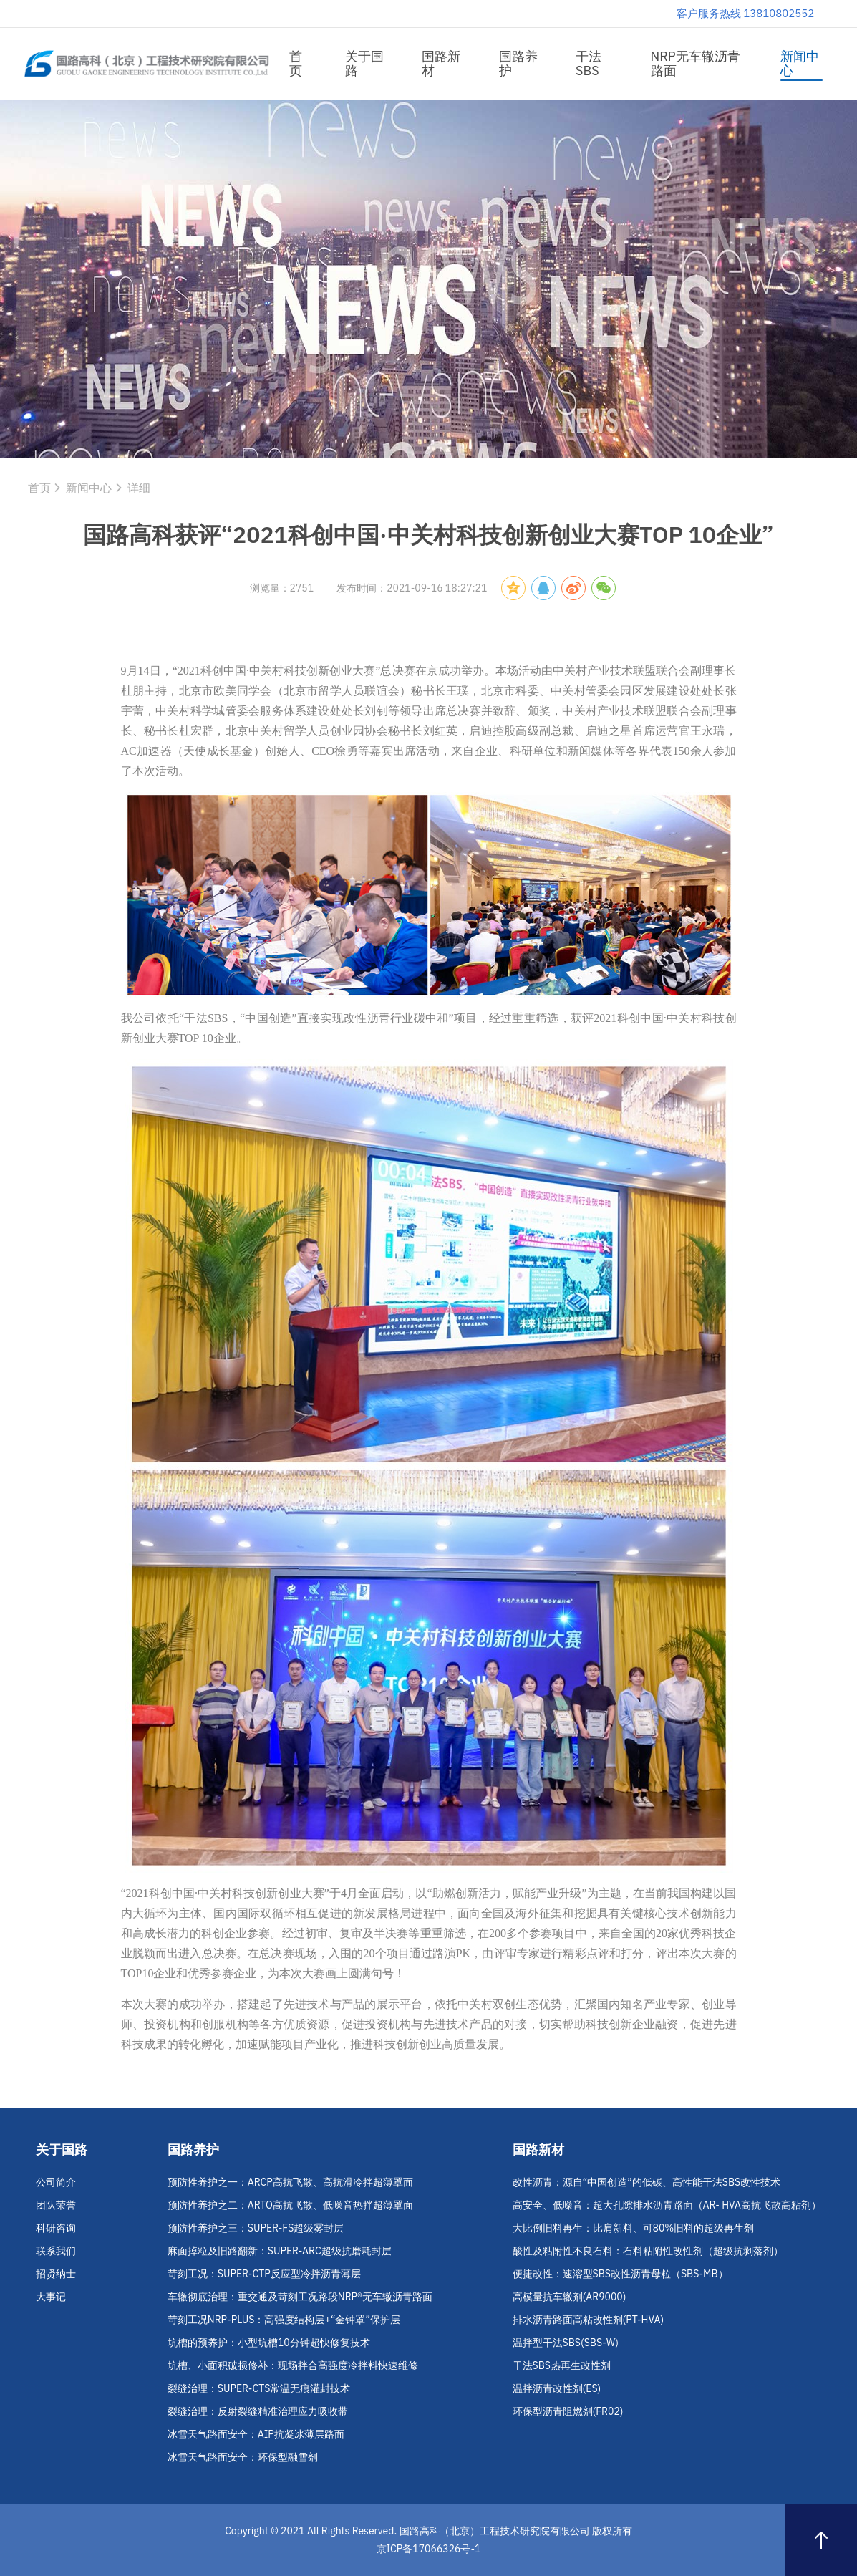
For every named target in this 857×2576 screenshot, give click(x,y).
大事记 (51, 2296)
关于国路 (364, 63)
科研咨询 (56, 2228)
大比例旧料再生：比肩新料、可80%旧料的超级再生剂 (634, 2228)
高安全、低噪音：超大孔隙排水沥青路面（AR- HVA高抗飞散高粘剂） (667, 2205)
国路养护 (518, 63)
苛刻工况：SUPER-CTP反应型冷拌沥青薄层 (264, 2273)
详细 (138, 488)
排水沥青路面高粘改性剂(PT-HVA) (588, 2319)
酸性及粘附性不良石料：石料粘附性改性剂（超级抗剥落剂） (648, 2250)
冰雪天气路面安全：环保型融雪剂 (243, 2457)
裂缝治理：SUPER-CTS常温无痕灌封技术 (259, 2388)
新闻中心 (799, 63)
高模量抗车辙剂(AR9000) (569, 2296)
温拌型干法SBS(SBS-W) (566, 2342)
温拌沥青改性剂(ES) (557, 2388)
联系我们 (56, 2250)
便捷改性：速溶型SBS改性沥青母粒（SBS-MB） (620, 2273)
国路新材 (441, 63)
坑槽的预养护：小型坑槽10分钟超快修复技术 (269, 2342)
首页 (295, 63)
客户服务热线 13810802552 (746, 13)
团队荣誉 (56, 2205)
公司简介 (56, 2182)
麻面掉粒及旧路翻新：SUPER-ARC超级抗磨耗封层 (280, 2250)
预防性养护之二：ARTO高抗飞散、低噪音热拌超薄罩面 (290, 2205)
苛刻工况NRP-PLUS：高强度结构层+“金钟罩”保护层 (284, 2319)
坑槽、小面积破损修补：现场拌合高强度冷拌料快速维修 (293, 2365)
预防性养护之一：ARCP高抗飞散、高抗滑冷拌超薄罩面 (290, 2182)
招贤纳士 (56, 2273)
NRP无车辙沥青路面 (695, 63)
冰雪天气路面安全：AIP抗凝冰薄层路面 (256, 2434)
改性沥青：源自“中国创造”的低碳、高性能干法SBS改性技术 (647, 2182)
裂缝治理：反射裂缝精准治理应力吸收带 (258, 2411)
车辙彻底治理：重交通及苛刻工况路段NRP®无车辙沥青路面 (300, 2296)
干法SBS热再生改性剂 (562, 2365)
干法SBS (588, 63)
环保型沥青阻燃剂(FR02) (568, 2411)
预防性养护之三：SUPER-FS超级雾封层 (256, 2228)
